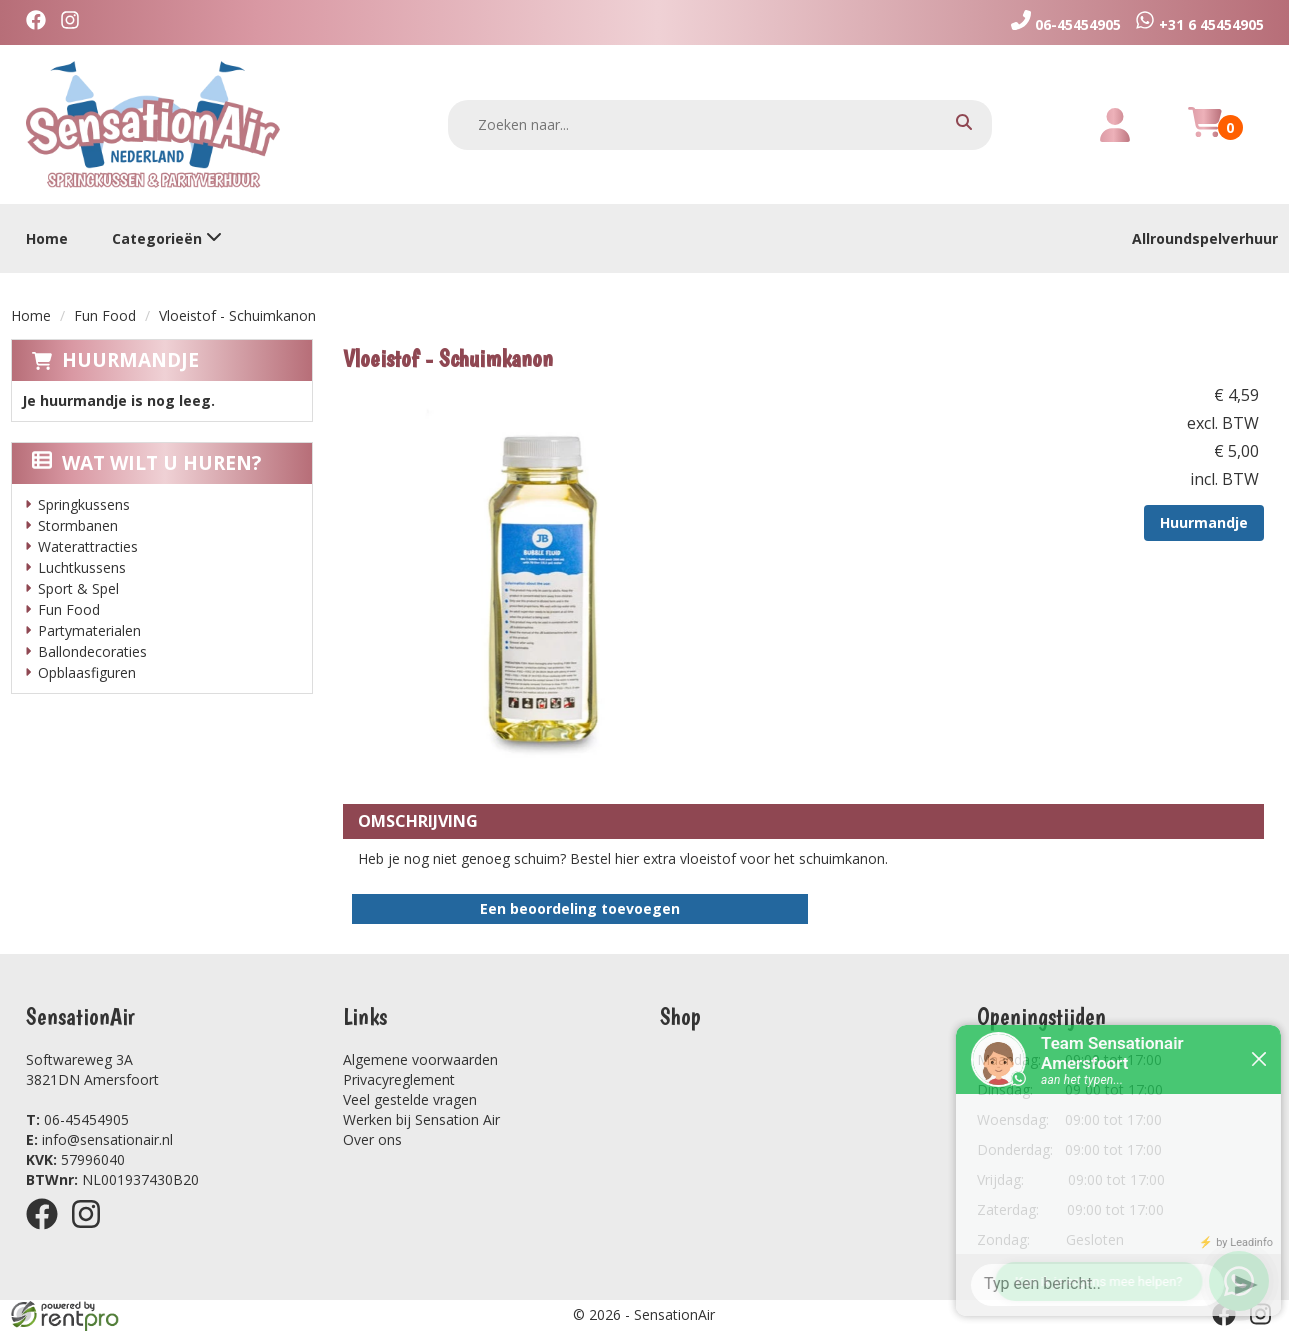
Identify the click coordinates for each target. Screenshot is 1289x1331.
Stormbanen (78, 525)
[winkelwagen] (1205, 133)
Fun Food (105, 315)
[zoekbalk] (720, 125)
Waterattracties (88, 546)
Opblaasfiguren (87, 672)
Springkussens (84, 504)
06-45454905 (77, 1119)
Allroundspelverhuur (1205, 238)
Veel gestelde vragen (410, 1099)
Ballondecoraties (92, 651)
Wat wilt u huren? (146, 463)
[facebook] (41, 22)
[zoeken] (964, 124)
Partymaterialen (89, 630)
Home (47, 238)
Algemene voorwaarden (420, 1059)
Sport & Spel (78, 588)
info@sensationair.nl (99, 1139)
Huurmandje (130, 360)
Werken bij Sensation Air (421, 1119)
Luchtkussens (82, 567)
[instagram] (75, 22)
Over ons (372, 1139)
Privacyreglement (399, 1079)
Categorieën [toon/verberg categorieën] (167, 238)
